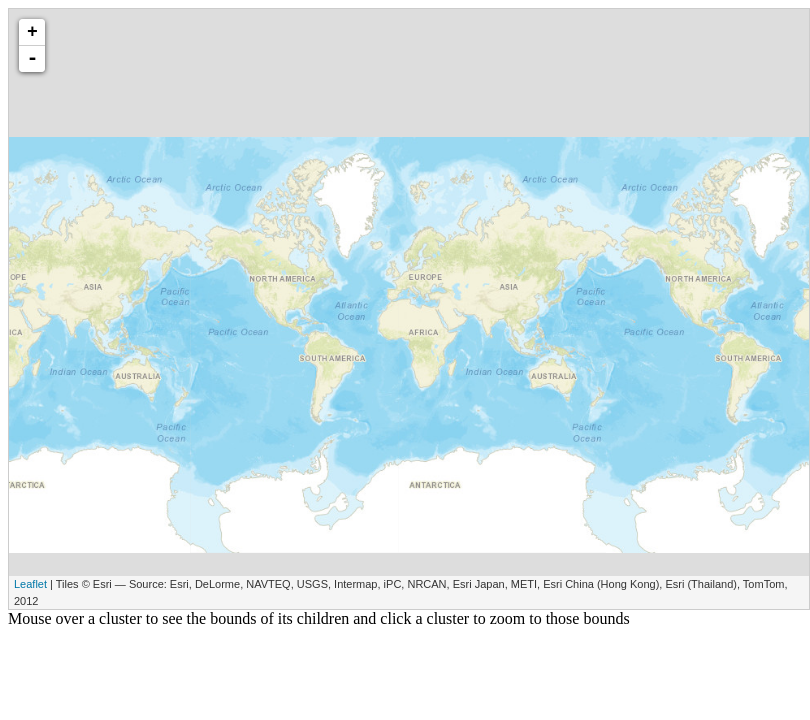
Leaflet (30, 584)
